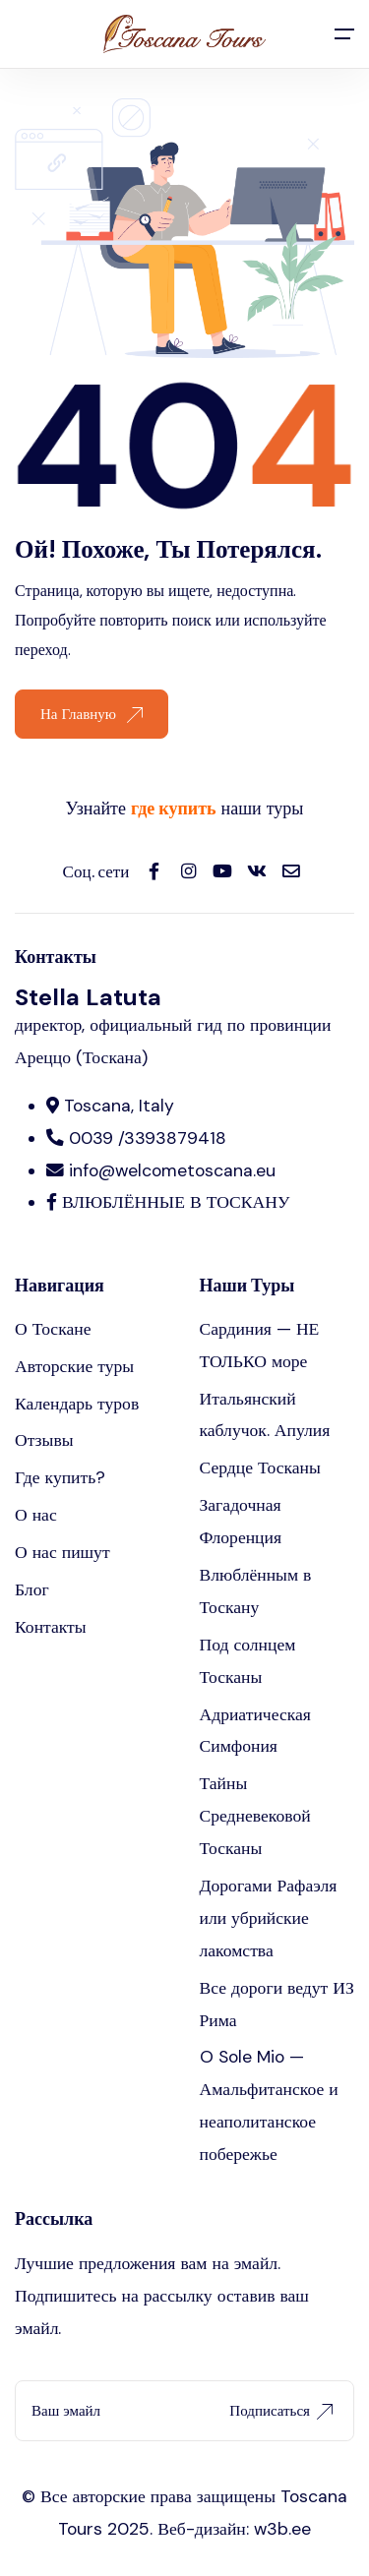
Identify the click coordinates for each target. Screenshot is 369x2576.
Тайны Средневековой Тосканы (255, 1815)
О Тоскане (53, 1329)
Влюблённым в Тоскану (256, 1591)
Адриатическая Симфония (255, 1731)
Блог (32, 1589)
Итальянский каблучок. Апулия (265, 1415)
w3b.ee (282, 2529)
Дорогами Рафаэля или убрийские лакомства (269, 1918)
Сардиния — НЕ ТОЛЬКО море (260, 1345)
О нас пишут (62, 1552)
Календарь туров (77, 1403)
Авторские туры (74, 1366)
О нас (36, 1515)
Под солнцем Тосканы (248, 1661)
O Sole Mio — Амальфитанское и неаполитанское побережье (269, 2105)
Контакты (51, 1627)
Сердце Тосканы (260, 1467)
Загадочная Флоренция (241, 1521)
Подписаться (281, 2411)
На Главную (91, 714)
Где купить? (60, 1477)
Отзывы (44, 1440)
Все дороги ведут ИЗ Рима (277, 2004)
